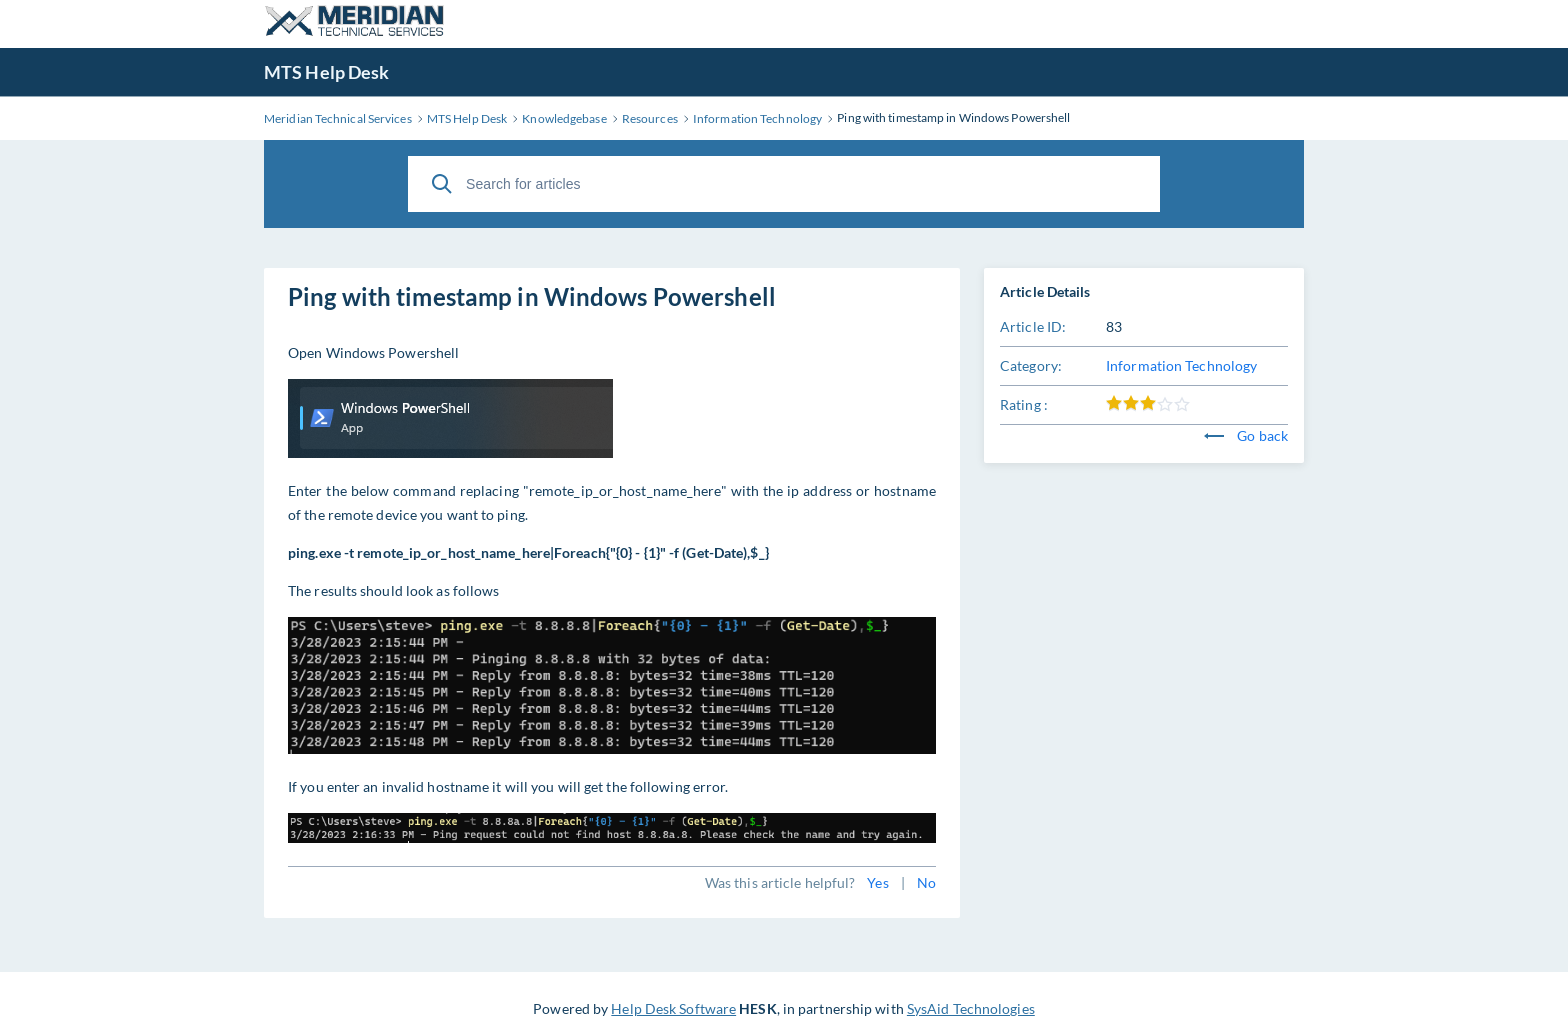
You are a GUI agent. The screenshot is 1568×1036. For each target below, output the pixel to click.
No (926, 882)
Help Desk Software (673, 1008)
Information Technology (1181, 365)
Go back (1246, 435)
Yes (877, 882)
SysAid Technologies (971, 1008)
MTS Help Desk (326, 72)
